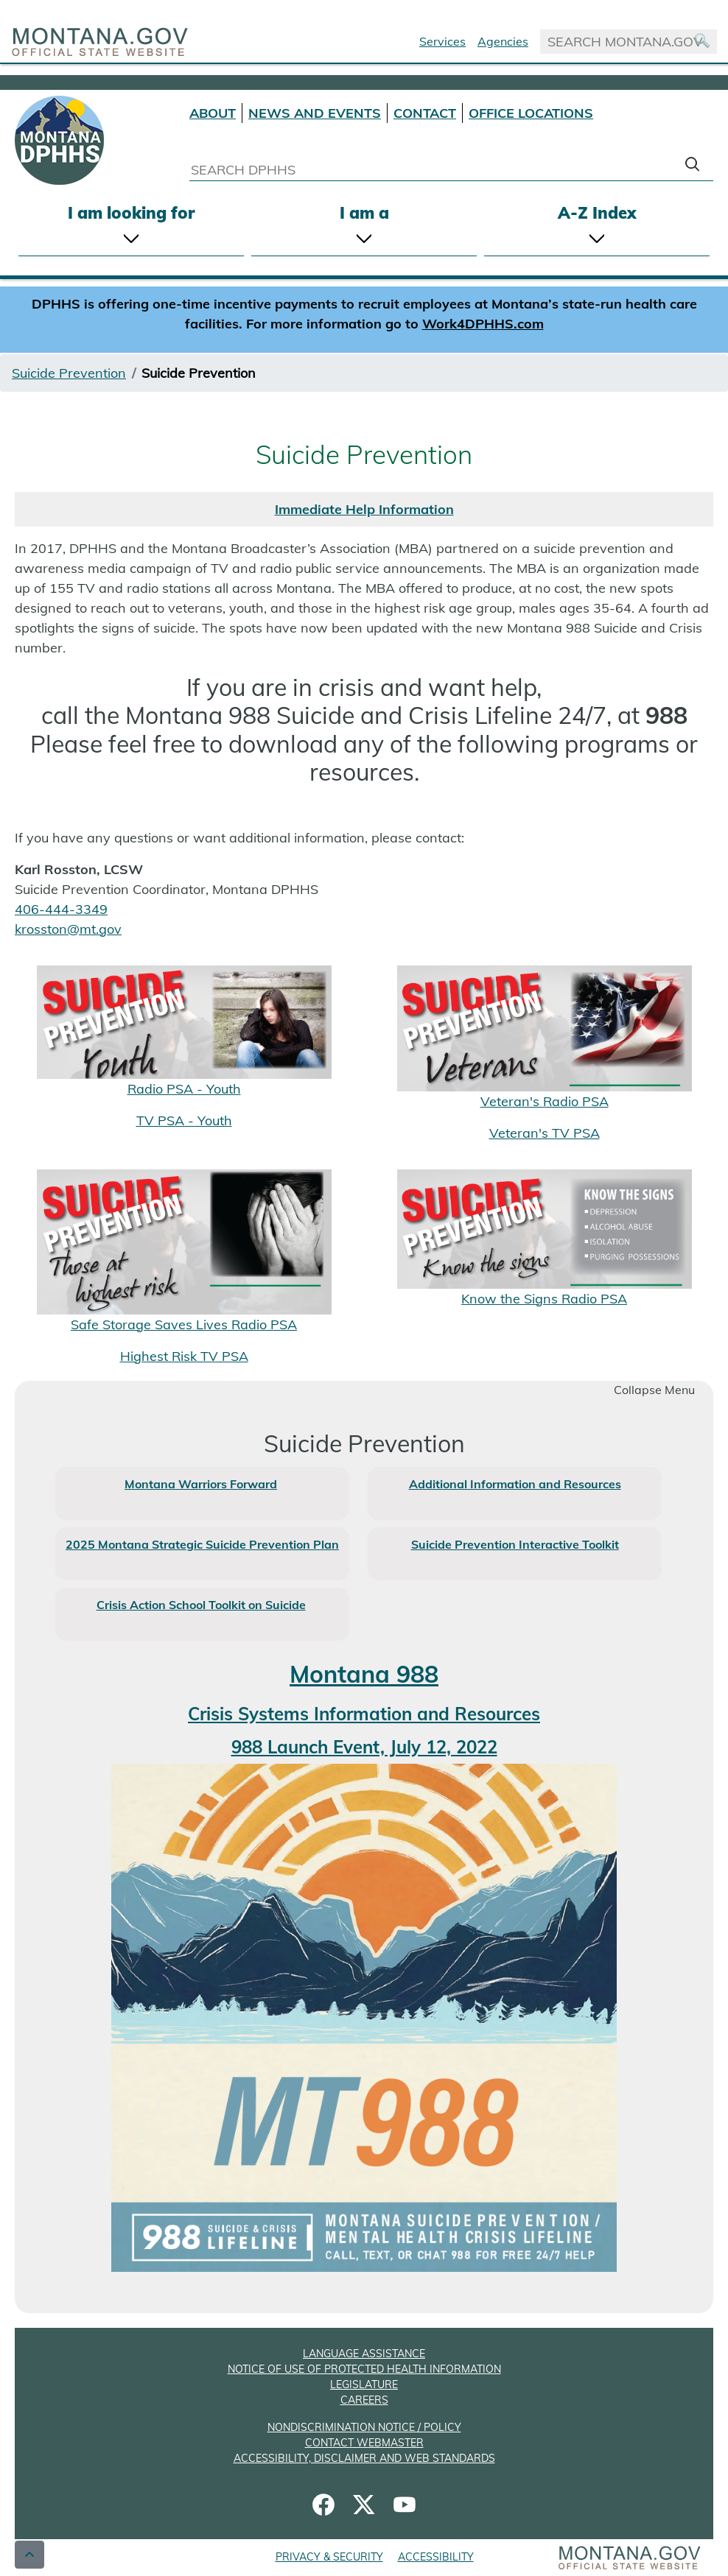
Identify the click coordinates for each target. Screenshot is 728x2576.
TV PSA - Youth (184, 1120)
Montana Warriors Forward (201, 1484)
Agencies (502, 41)
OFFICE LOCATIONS (531, 113)
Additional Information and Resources (515, 1484)
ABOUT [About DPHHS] (212, 113)
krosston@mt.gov (68, 929)
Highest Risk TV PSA (184, 1356)
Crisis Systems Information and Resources (364, 1714)
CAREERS (364, 2400)
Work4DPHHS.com (483, 323)
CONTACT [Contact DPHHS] (424, 113)
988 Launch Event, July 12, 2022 (364, 1747)
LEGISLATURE (364, 2384)
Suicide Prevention (69, 373)
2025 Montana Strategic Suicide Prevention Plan (202, 1544)
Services (442, 41)
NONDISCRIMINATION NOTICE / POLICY (364, 2427)
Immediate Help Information (364, 509)
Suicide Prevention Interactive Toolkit (515, 1544)
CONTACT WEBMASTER (364, 2442)
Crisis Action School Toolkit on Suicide (201, 1604)
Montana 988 (364, 1674)
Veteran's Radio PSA (544, 1101)
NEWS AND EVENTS (314, 113)
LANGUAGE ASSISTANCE (364, 2353)
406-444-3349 (61, 909)
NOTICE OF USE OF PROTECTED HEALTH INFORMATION (364, 2369)
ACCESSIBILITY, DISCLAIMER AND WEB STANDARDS (364, 2458)
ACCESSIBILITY (436, 2556)
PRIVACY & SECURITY (329, 2556)
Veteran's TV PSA (544, 1133)
